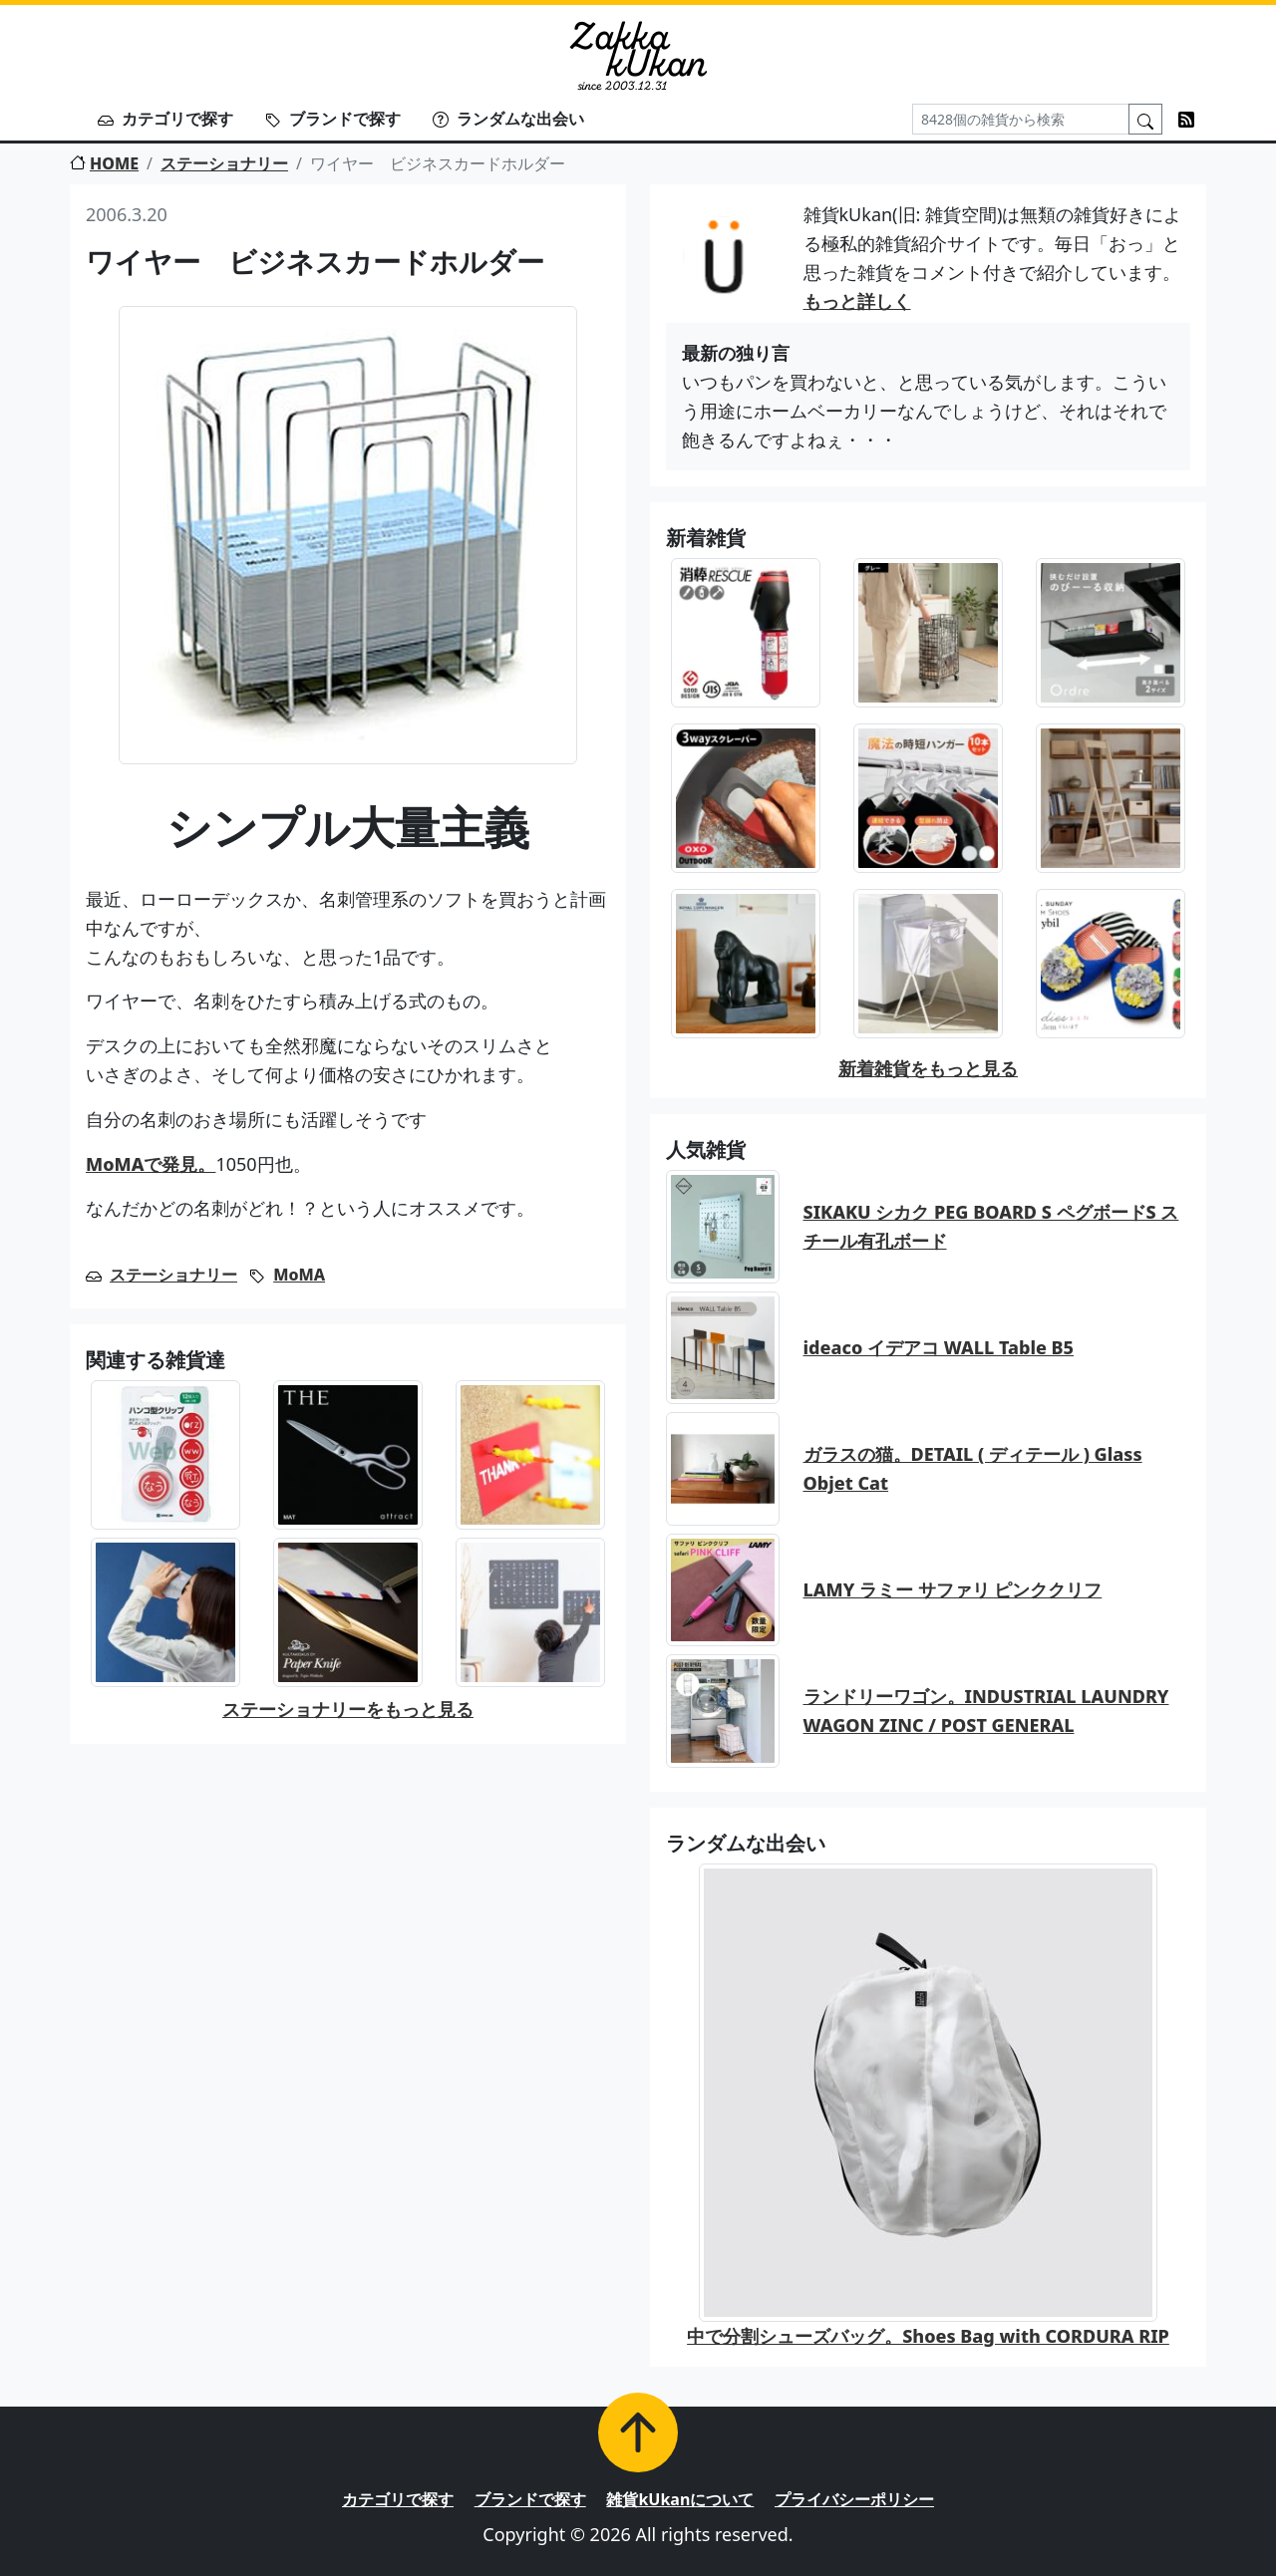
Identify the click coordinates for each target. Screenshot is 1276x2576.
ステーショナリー (224, 163)
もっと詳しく (857, 301)
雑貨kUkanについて (680, 2499)
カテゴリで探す (165, 119)
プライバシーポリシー (854, 2499)
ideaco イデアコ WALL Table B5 (939, 1347)
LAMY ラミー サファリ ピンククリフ (953, 1589)
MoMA (299, 1275)
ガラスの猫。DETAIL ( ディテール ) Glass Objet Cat (972, 1468)
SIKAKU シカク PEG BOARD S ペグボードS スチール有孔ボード (991, 1226)
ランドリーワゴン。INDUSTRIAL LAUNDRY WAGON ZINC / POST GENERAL (986, 1710)
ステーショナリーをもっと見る (348, 1709)
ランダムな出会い (508, 119)
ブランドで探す (333, 119)
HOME (104, 163)
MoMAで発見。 (150, 1164)
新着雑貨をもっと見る (928, 1068)
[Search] (1020, 119)
